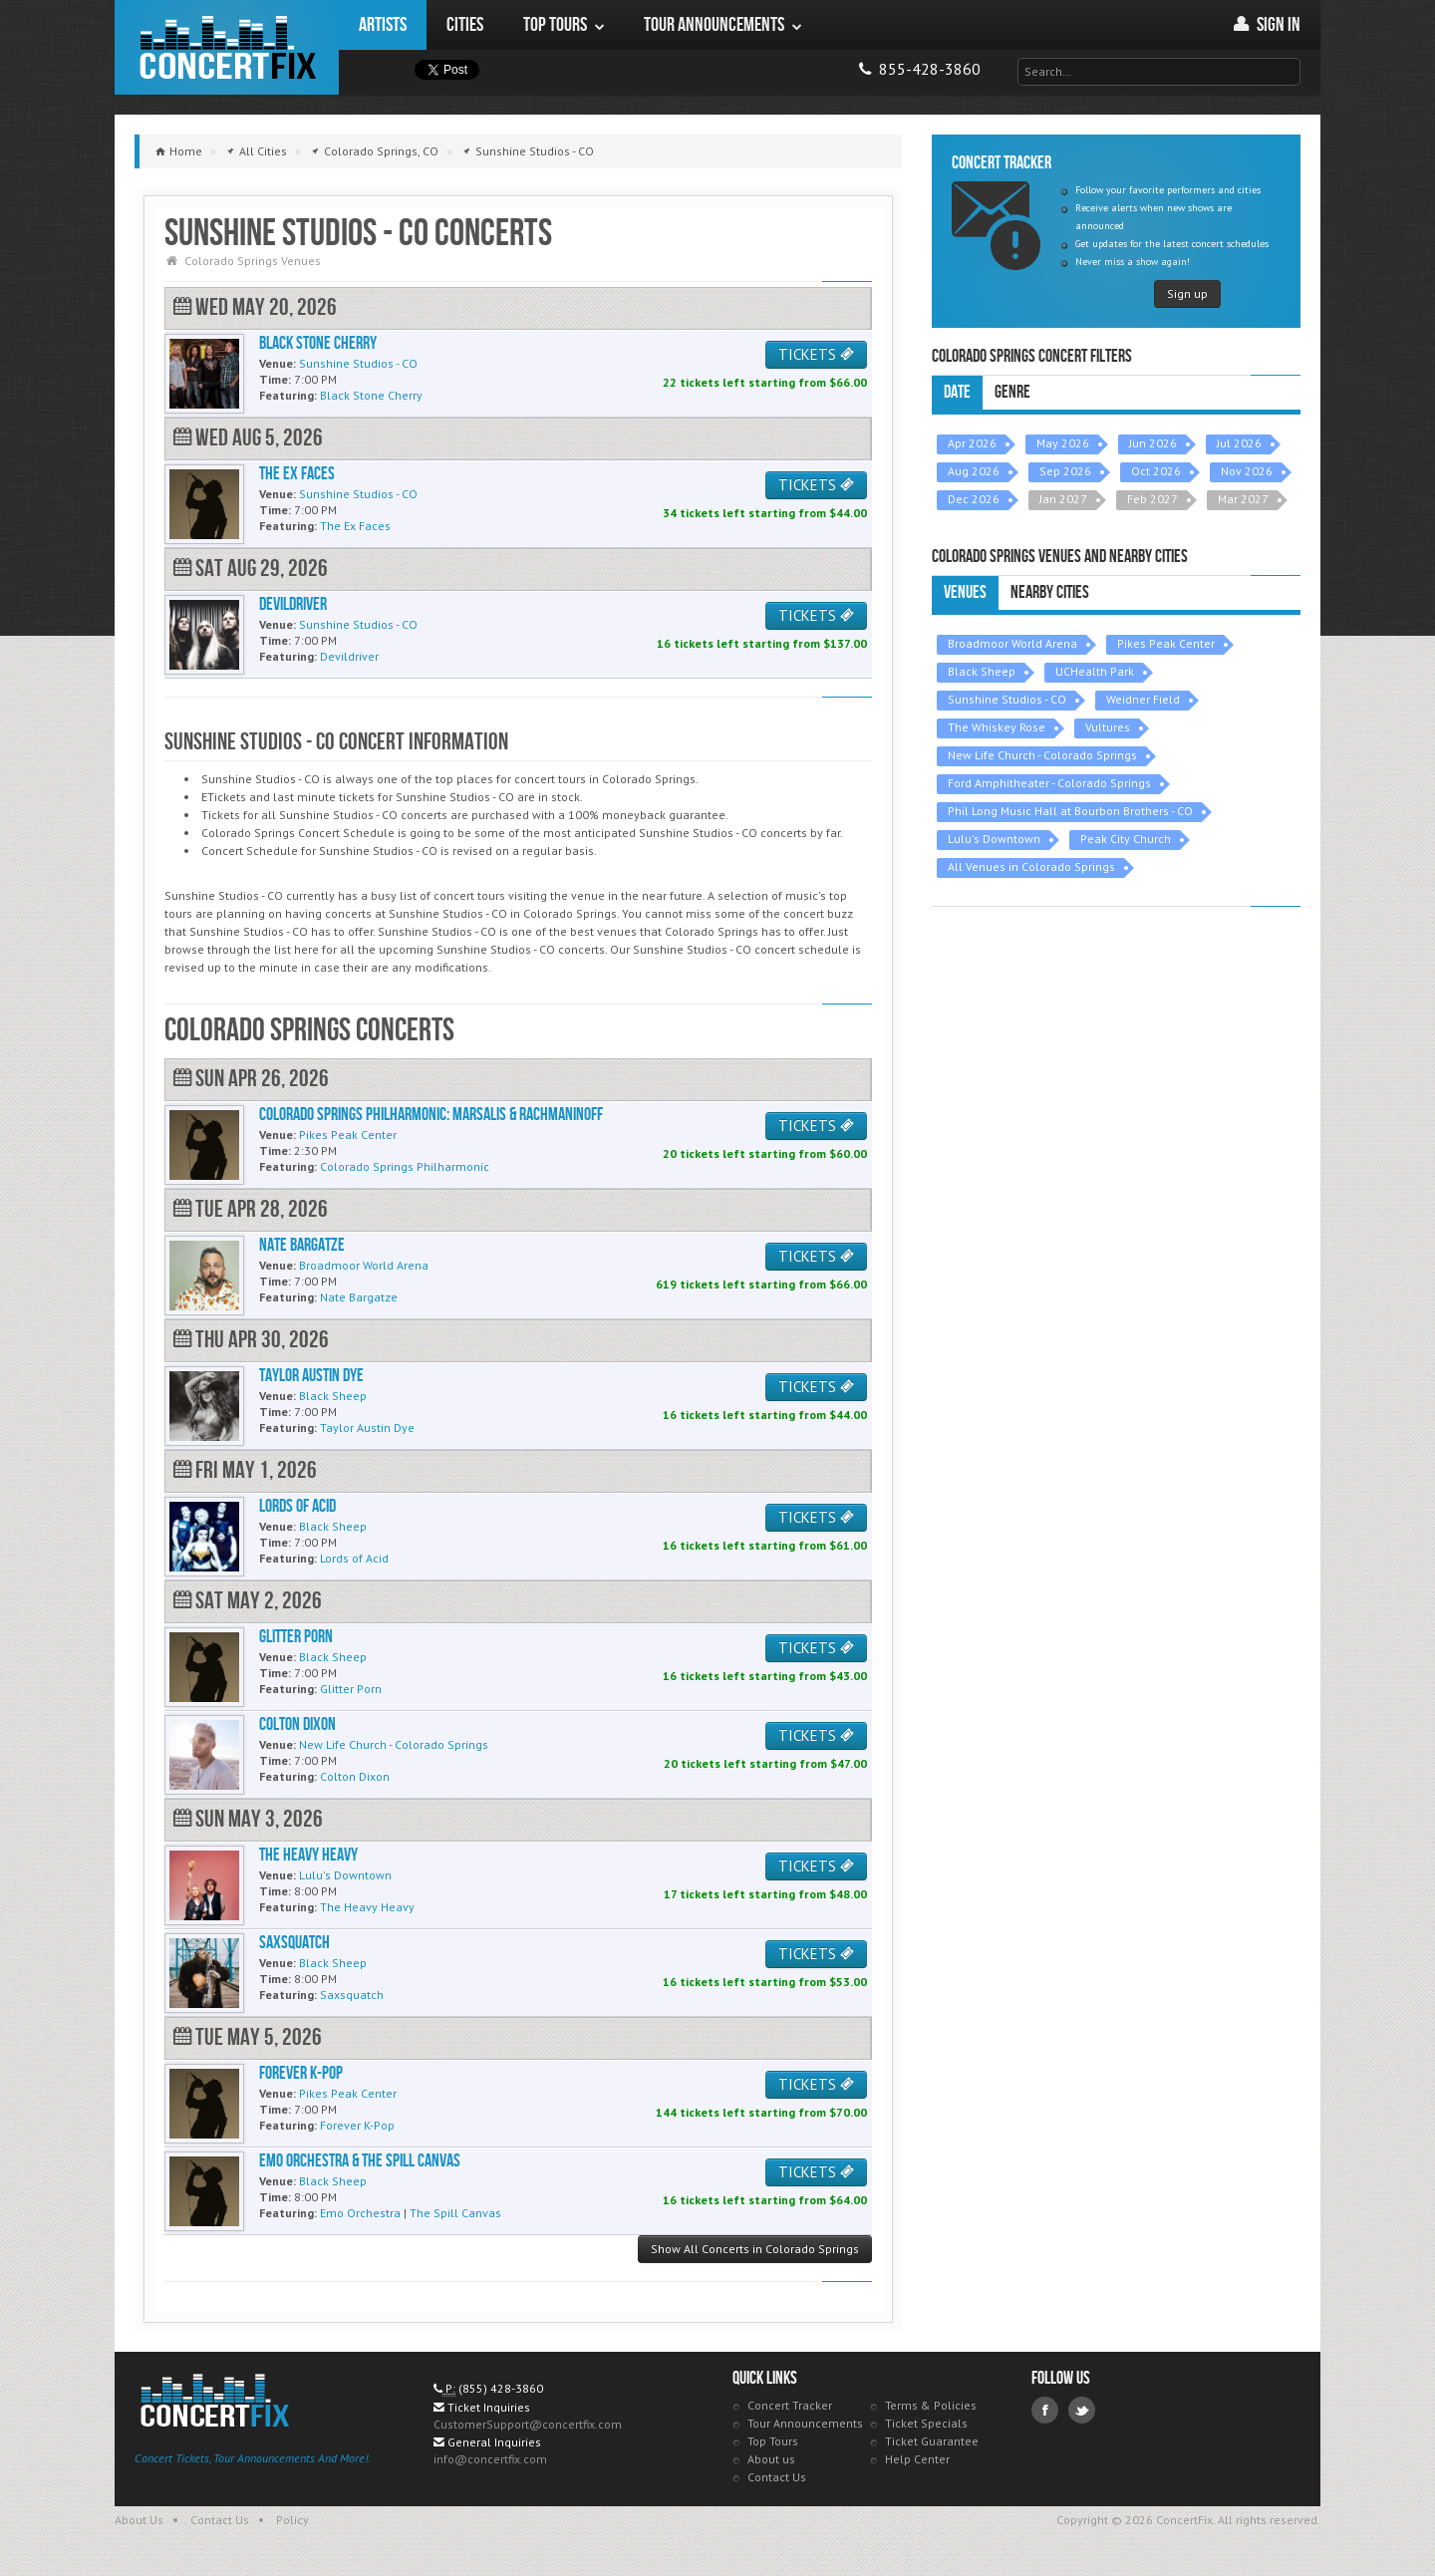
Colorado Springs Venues (252, 260)
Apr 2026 (972, 442)
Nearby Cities (1049, 592)
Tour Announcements (805, 2423)
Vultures (1107, 726)
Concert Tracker (789, 2405)
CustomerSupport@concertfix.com (527, 2424)
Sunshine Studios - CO (1007, 699)
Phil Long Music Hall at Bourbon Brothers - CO (1070, 810)
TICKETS (816, 354)
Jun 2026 (1153, 442)
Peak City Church (1125, 838)
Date (957, 392)
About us (771, 2458)
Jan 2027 (1063, 498)
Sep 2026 (1065, 470)
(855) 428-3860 (500, 2388)
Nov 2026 (1247, 470)
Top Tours (772, 2440)
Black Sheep (981, 671)
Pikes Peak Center (1166, 643)
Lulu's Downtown (994, 838)
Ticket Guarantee (932, 2440)
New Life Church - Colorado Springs (1042, 754)
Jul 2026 (1239, 442)
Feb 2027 (1152, 498)
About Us (139, 2519)
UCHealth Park (1094, 671)
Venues (965, 592)
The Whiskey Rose (996, 726)
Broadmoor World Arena (1012, 643)
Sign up (1187, 293)
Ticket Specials (926, 2423)
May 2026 (1062, 442)
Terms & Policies (931, 2405)
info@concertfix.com (490, 2458)
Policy (292, 2519)
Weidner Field (1143, 699)
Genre (1012, 392)
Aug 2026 (974, 470)
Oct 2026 (1156, 470)
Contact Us (776, 2476)
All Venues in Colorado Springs (1031, 866)
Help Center (917, 2458)
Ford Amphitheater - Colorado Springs (1049, 782)
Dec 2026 (974, 498)
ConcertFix (227, 47)
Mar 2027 (1243, 498)
